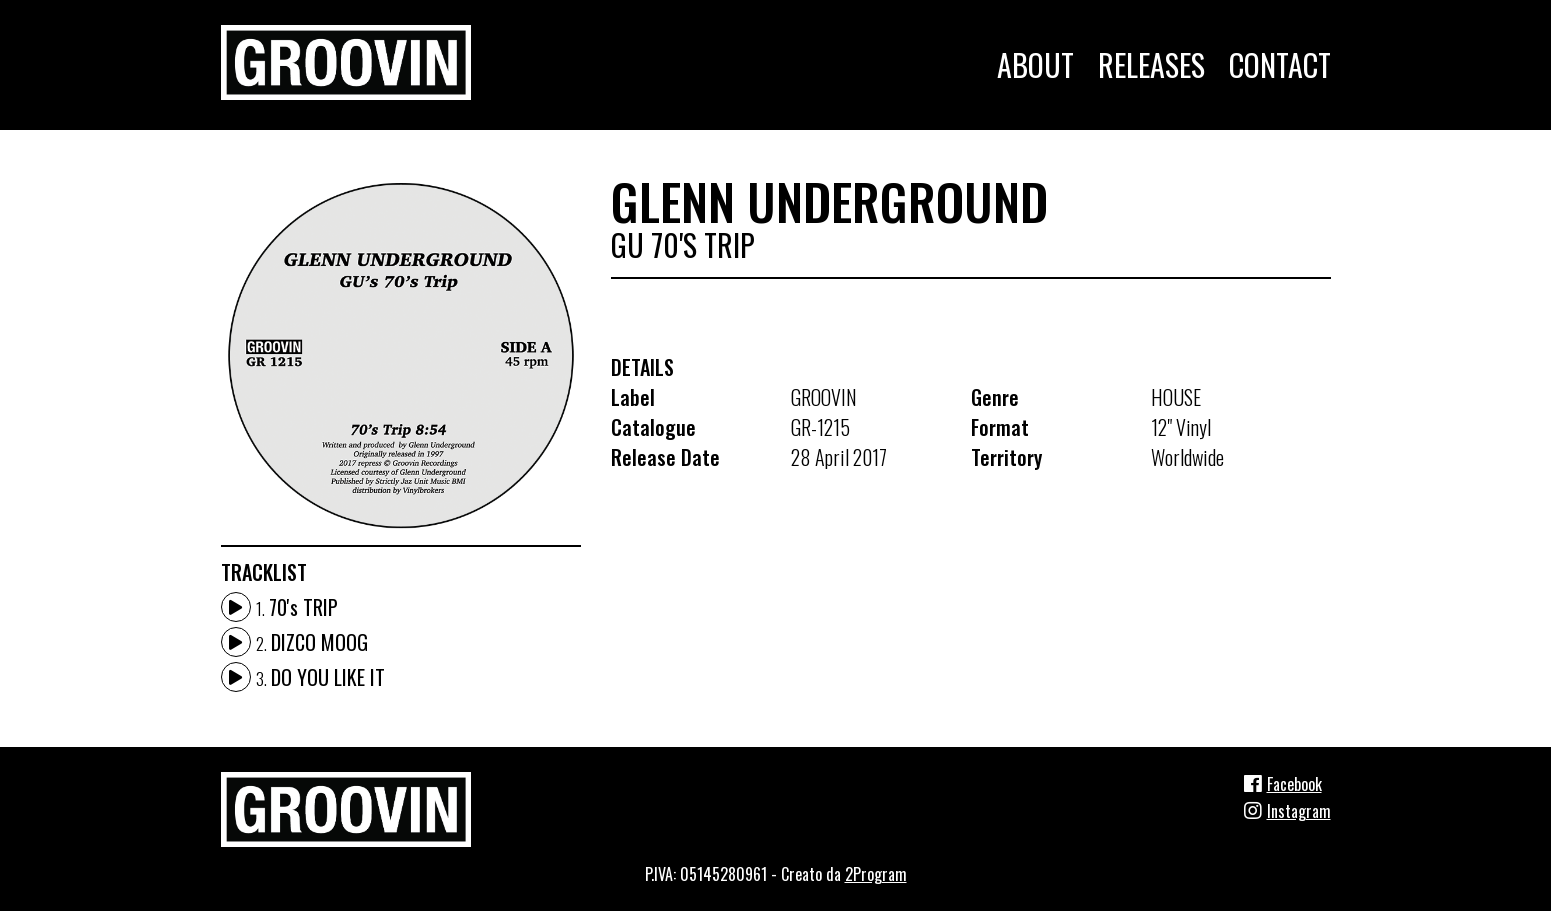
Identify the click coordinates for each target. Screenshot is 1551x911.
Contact (1280, 64)
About (1035, 64)
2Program (876, 874)
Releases (1151, 64)
